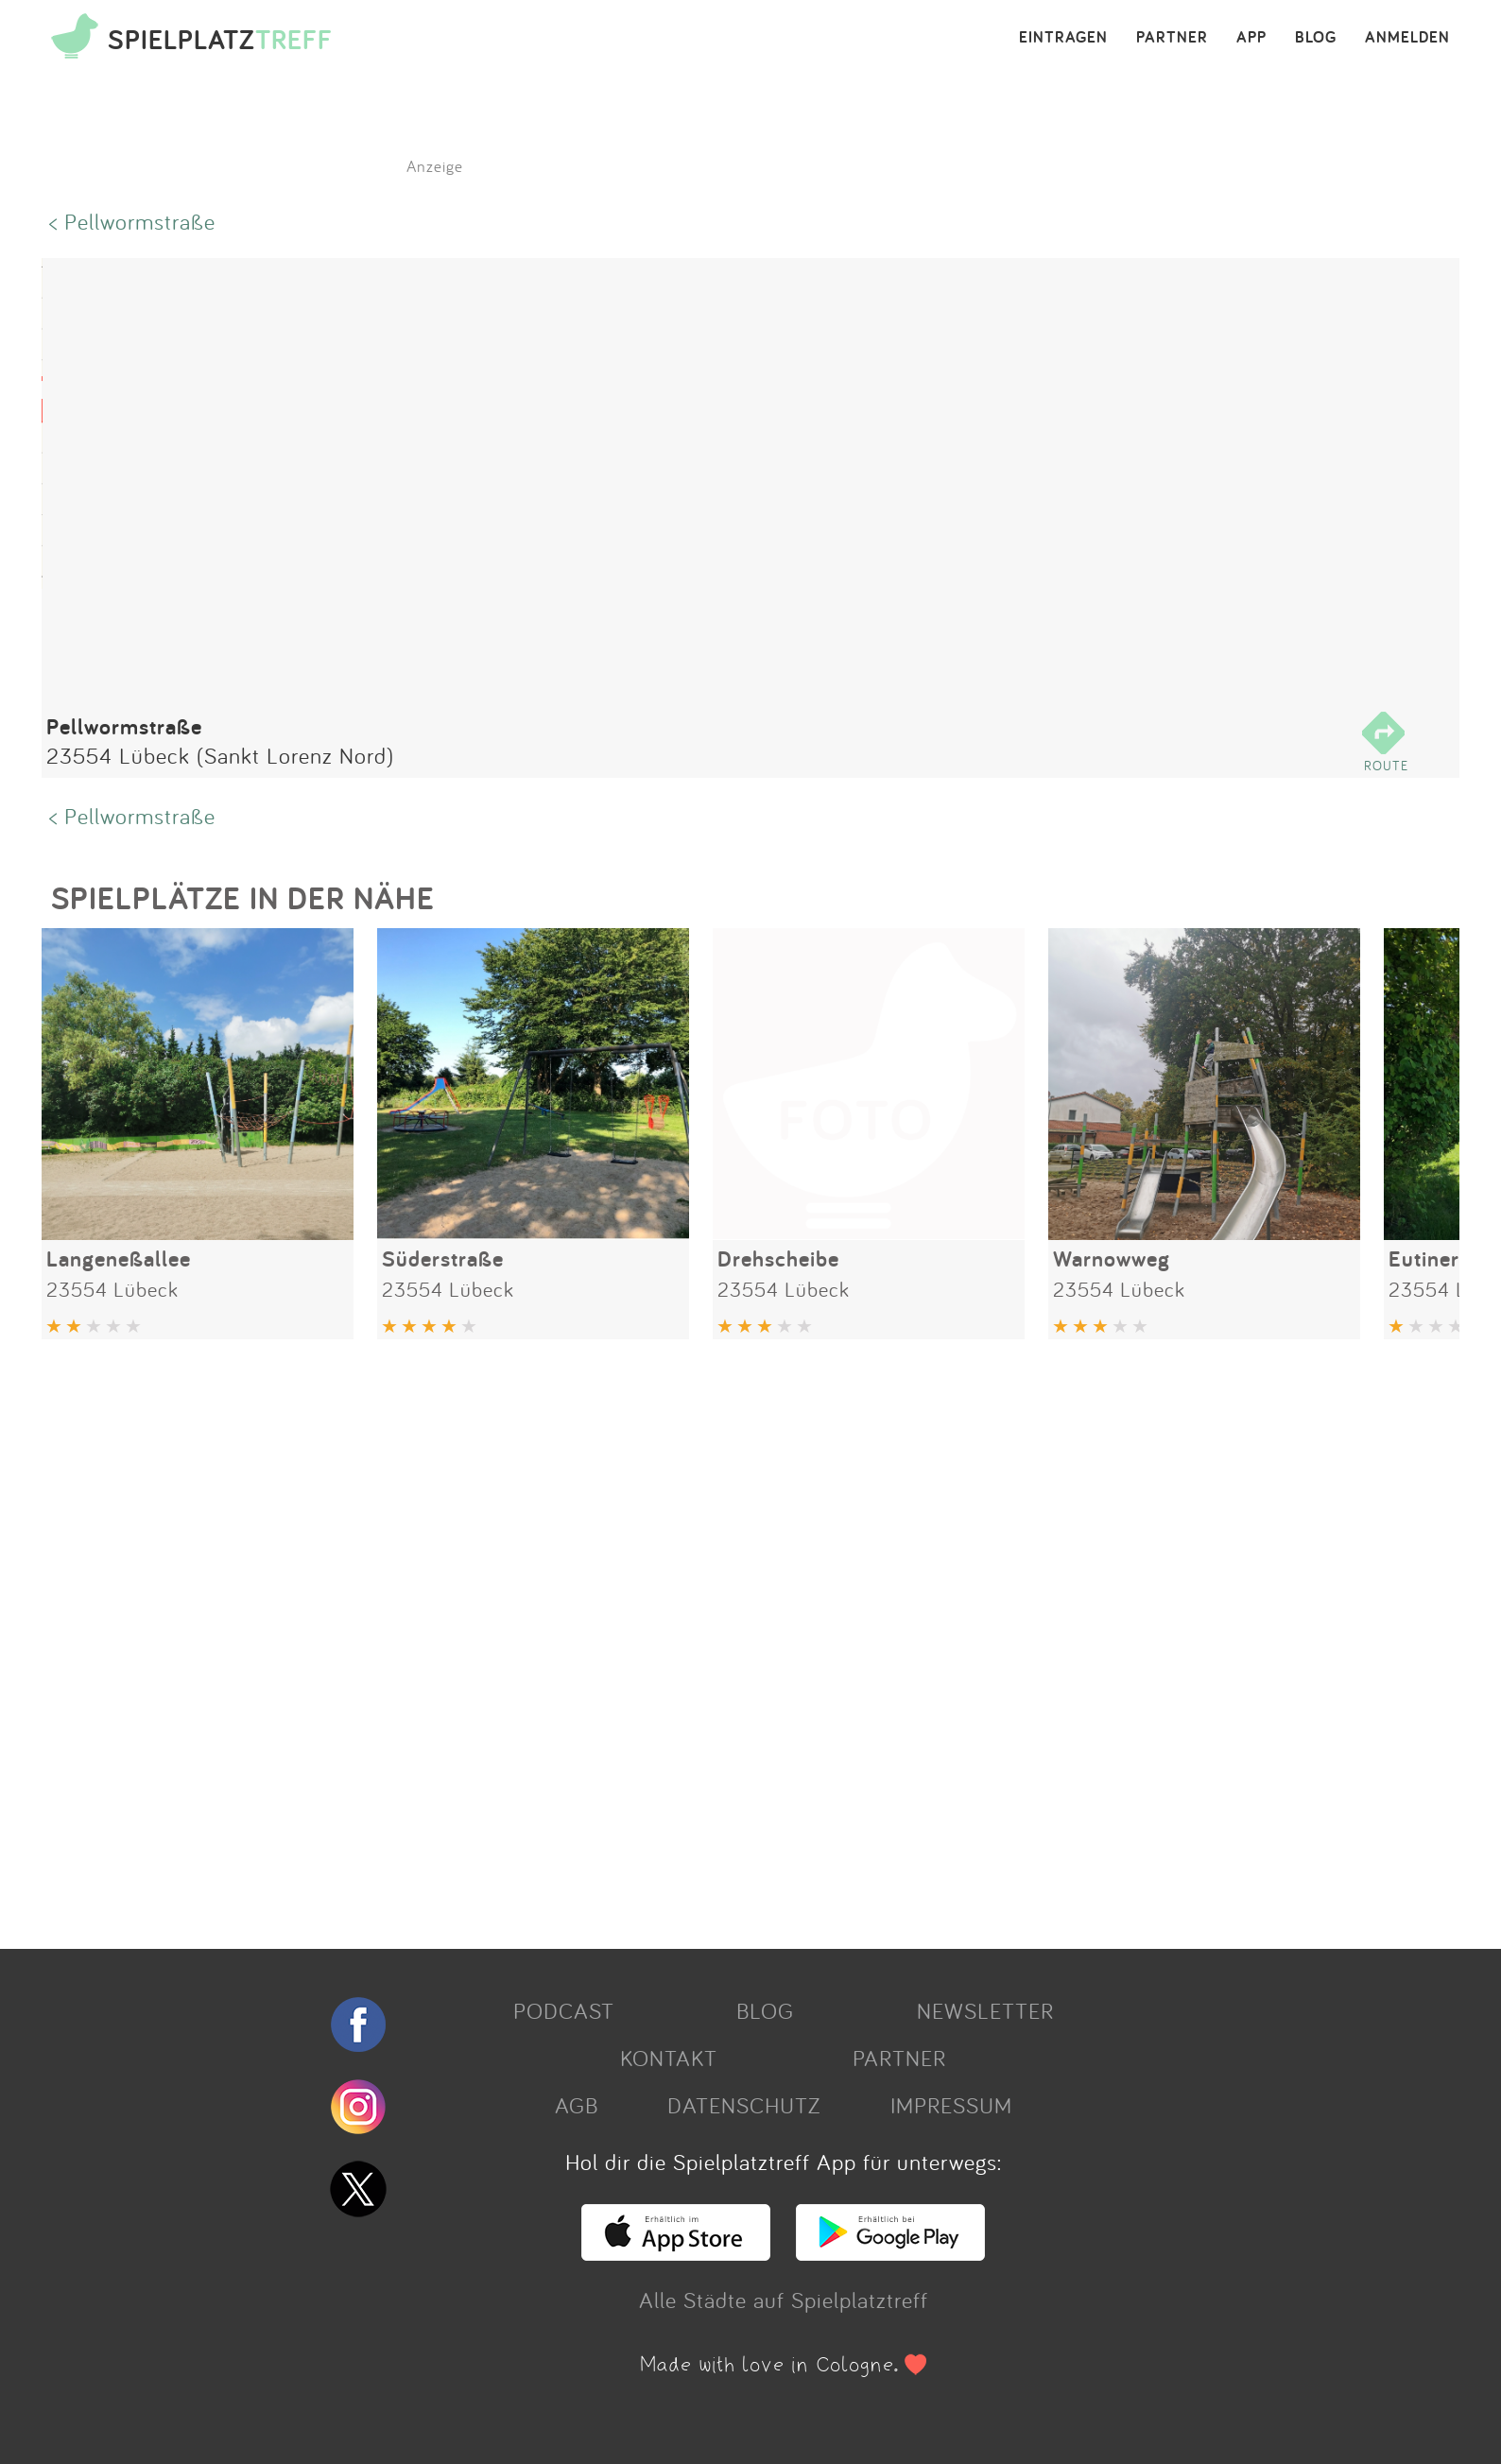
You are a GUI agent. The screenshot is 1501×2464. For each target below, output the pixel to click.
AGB (576, 2105)
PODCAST (563, 2010)
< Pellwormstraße (132, 221)
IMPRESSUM (951, 2105)
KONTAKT (668, 2057)
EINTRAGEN (1063, 37)
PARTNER (1172, 37)
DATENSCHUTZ (743, 2105)
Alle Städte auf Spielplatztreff (783, 2299)
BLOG (1316, 37)
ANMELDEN (1407, 37)
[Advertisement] (609, 1637)
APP (1251, 37)
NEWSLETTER (985, 2010)
